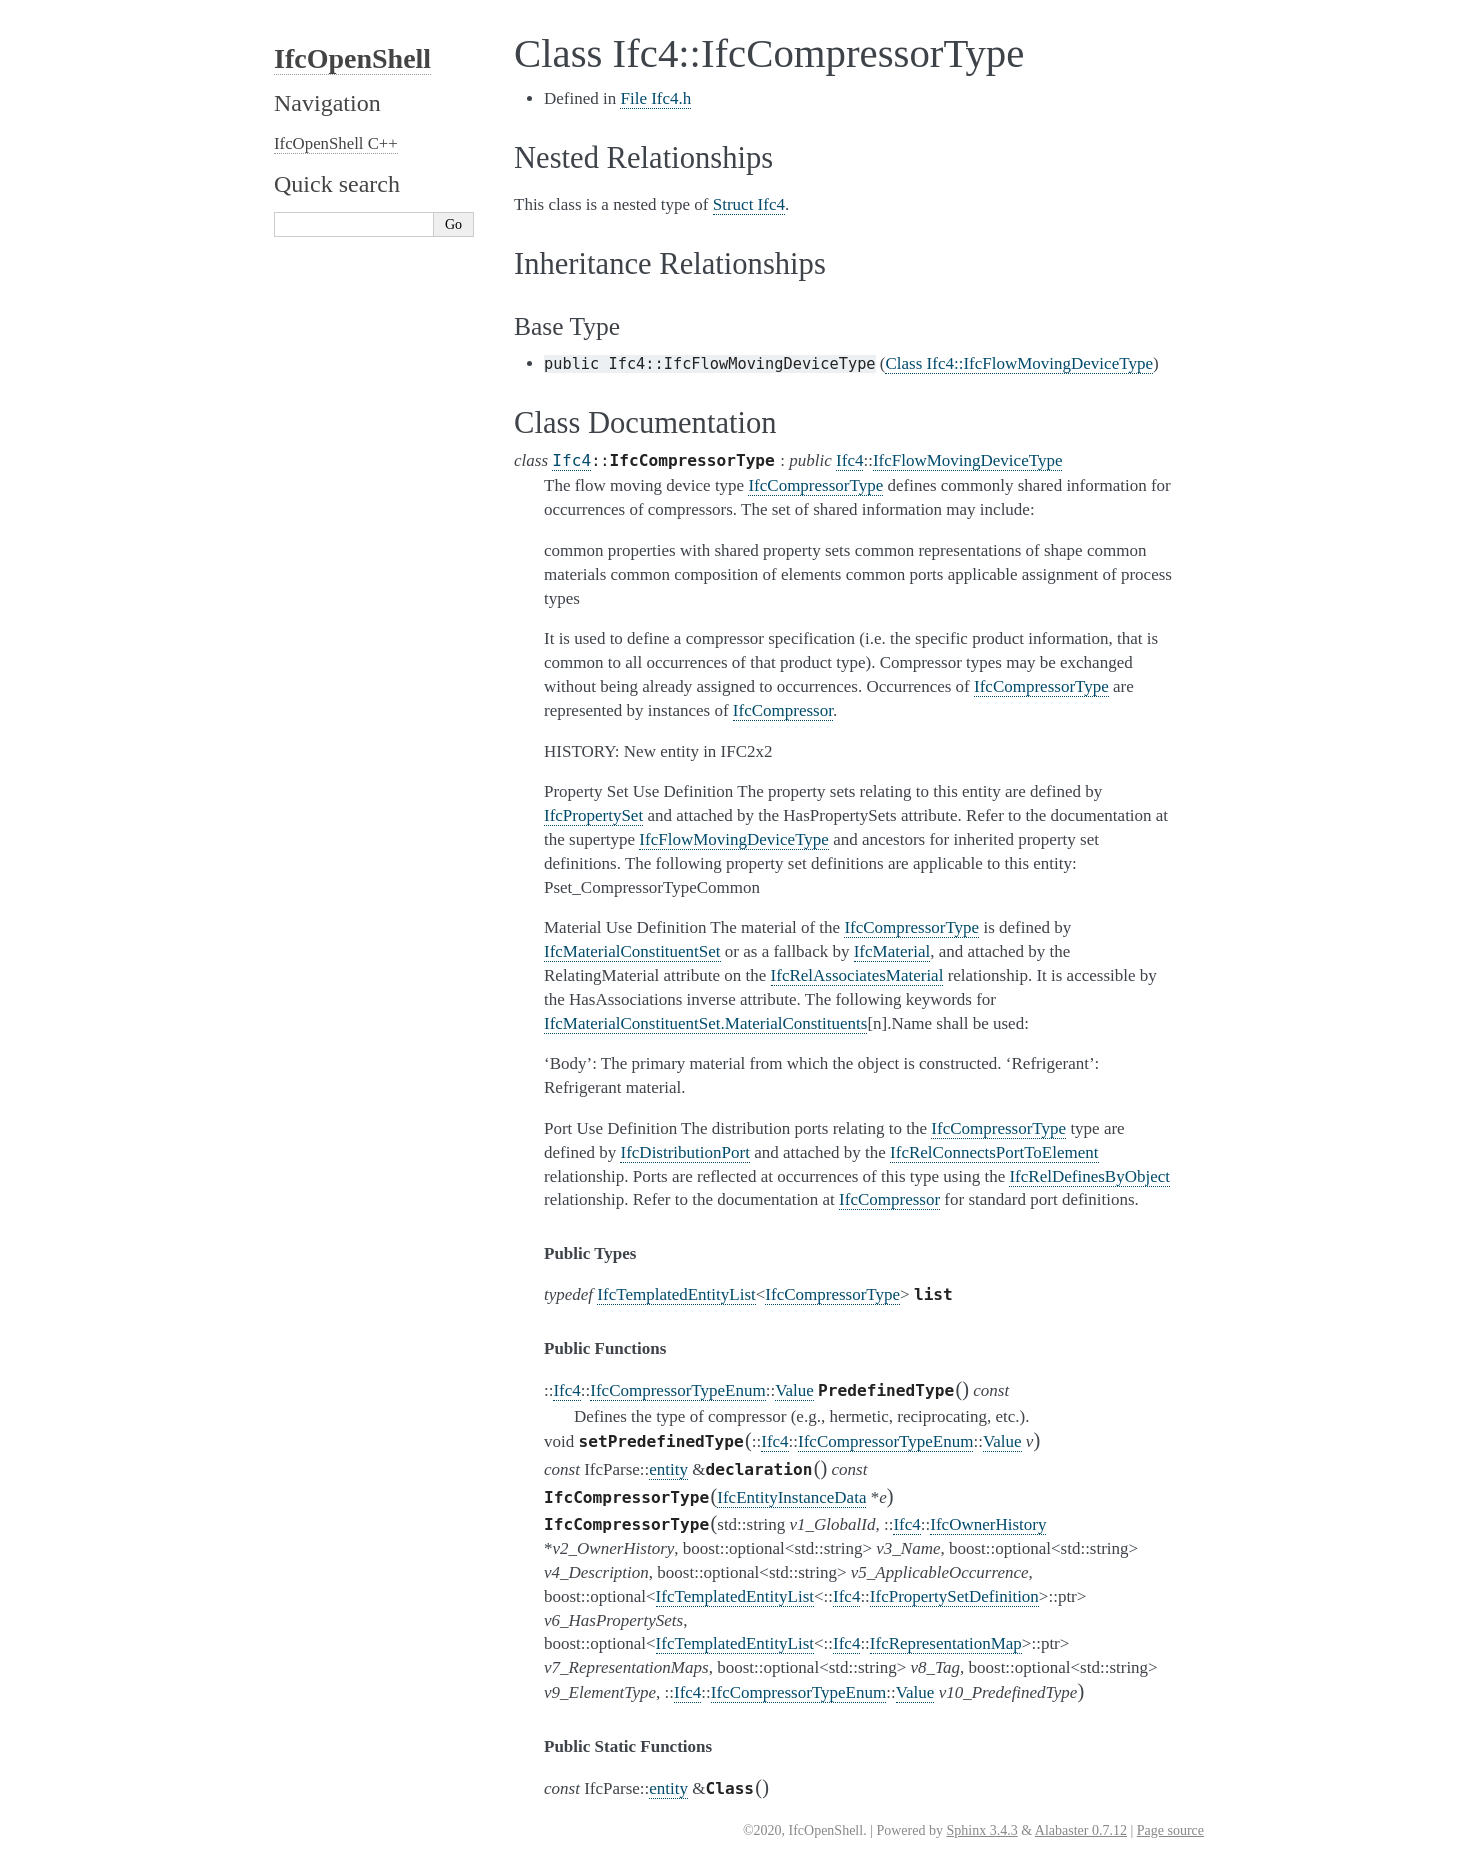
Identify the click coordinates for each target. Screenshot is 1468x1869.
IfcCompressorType (832, 1294)
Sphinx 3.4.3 (981, 1830)
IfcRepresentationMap (946, 1643)
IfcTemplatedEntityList (676, 1294)
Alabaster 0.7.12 (1081, 1830)
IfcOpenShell (352, 58)
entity (668, 1469)
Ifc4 (571, 460)
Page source (1170, 1830)
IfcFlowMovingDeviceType (968, 460)
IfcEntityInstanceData (791, 1497)
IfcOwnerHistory (988, 1524)
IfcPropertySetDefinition (954, 1596)
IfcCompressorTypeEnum (677, 1390)
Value (794, 1390)
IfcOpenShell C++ (336, 143)
